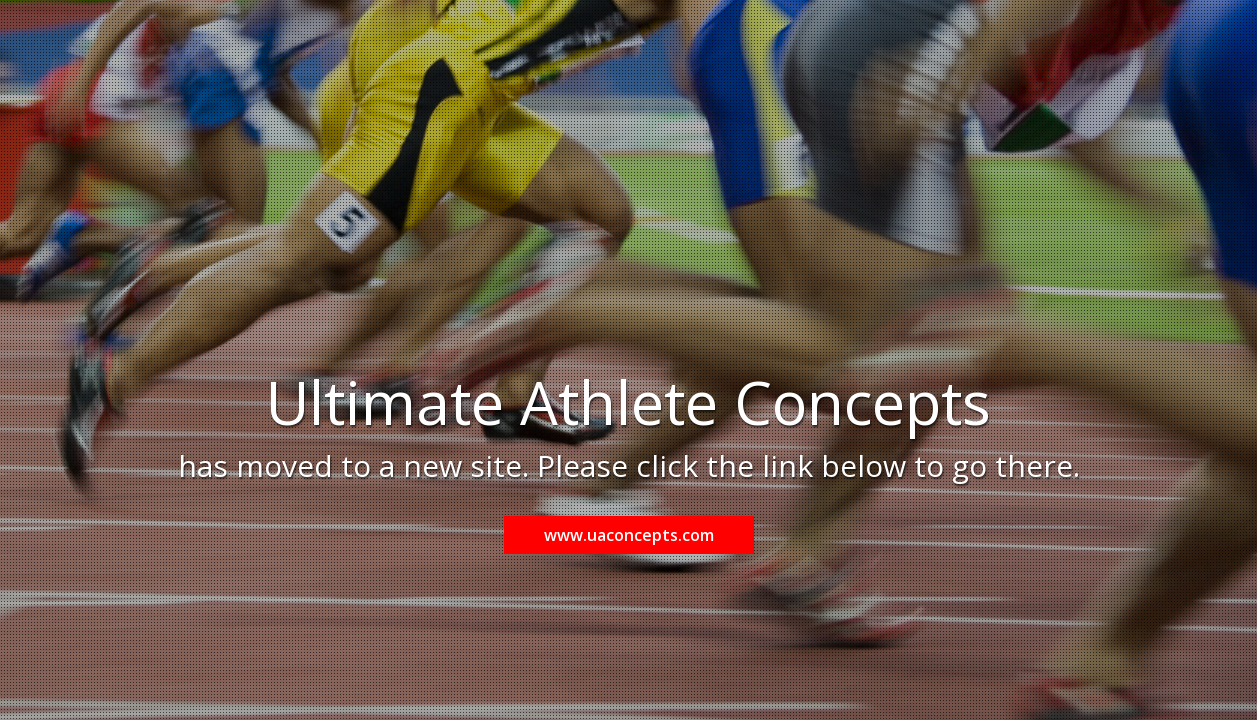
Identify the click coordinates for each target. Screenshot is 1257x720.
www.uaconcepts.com (629, 535)
